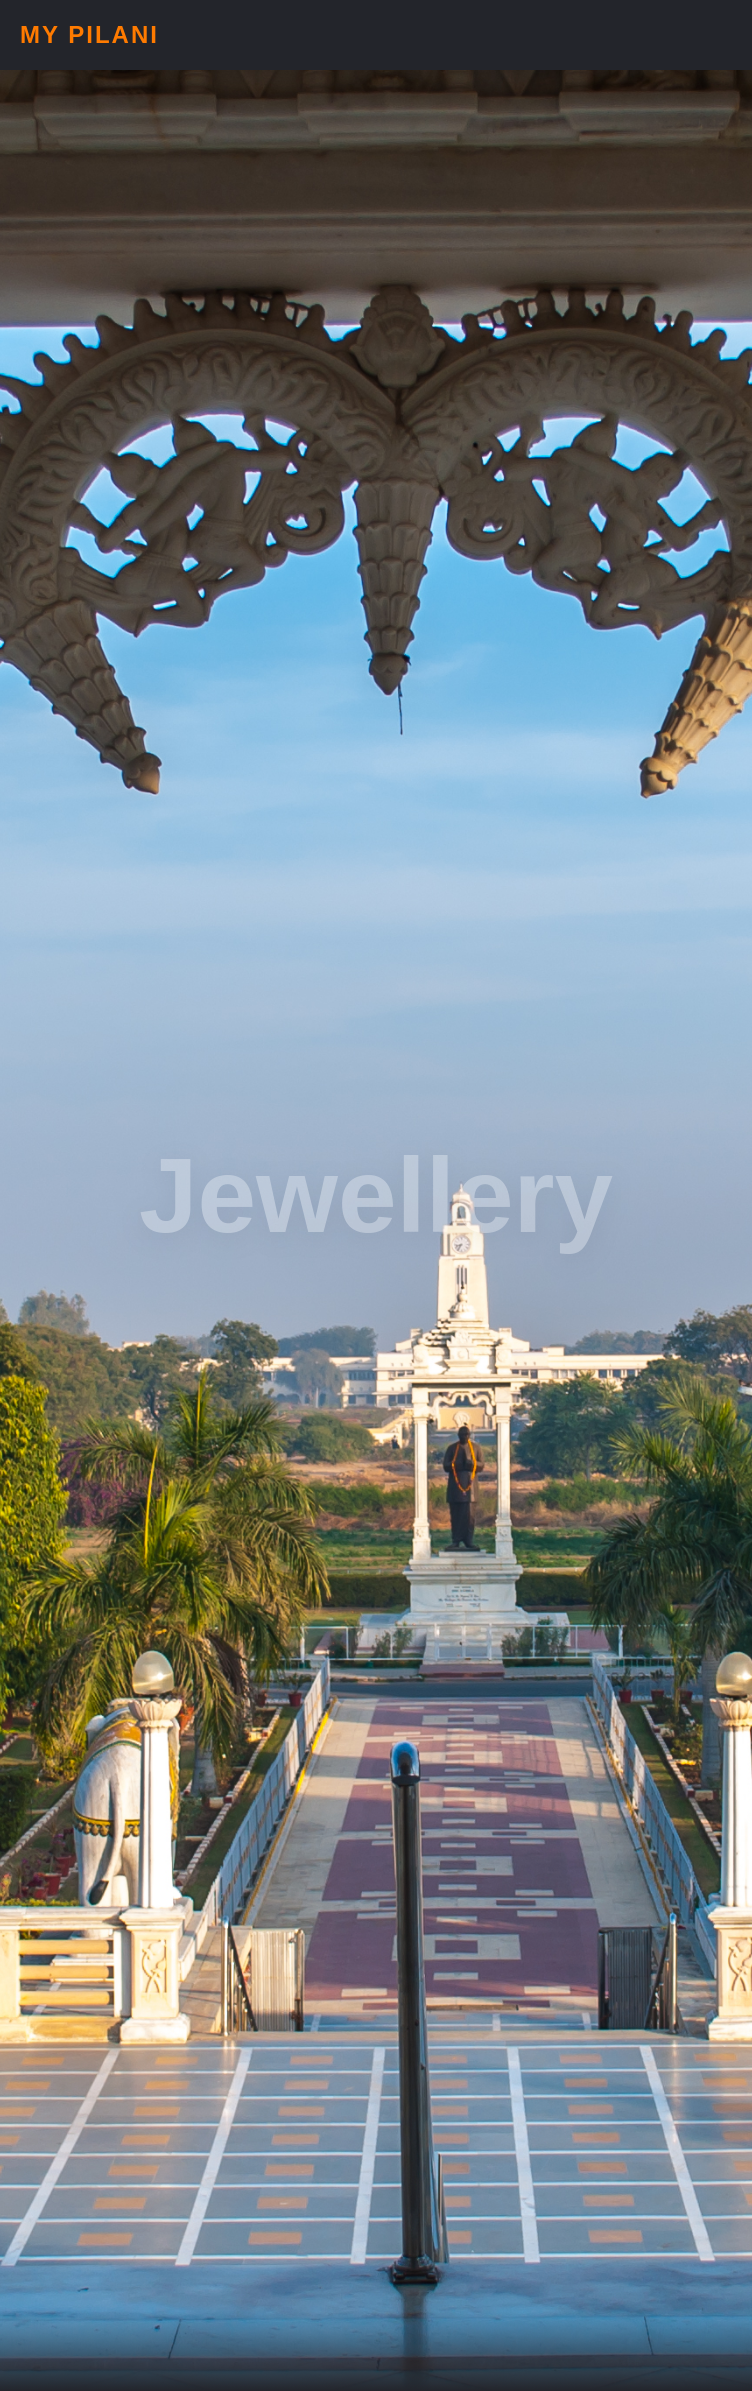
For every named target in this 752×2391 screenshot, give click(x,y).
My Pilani (89, 34)
